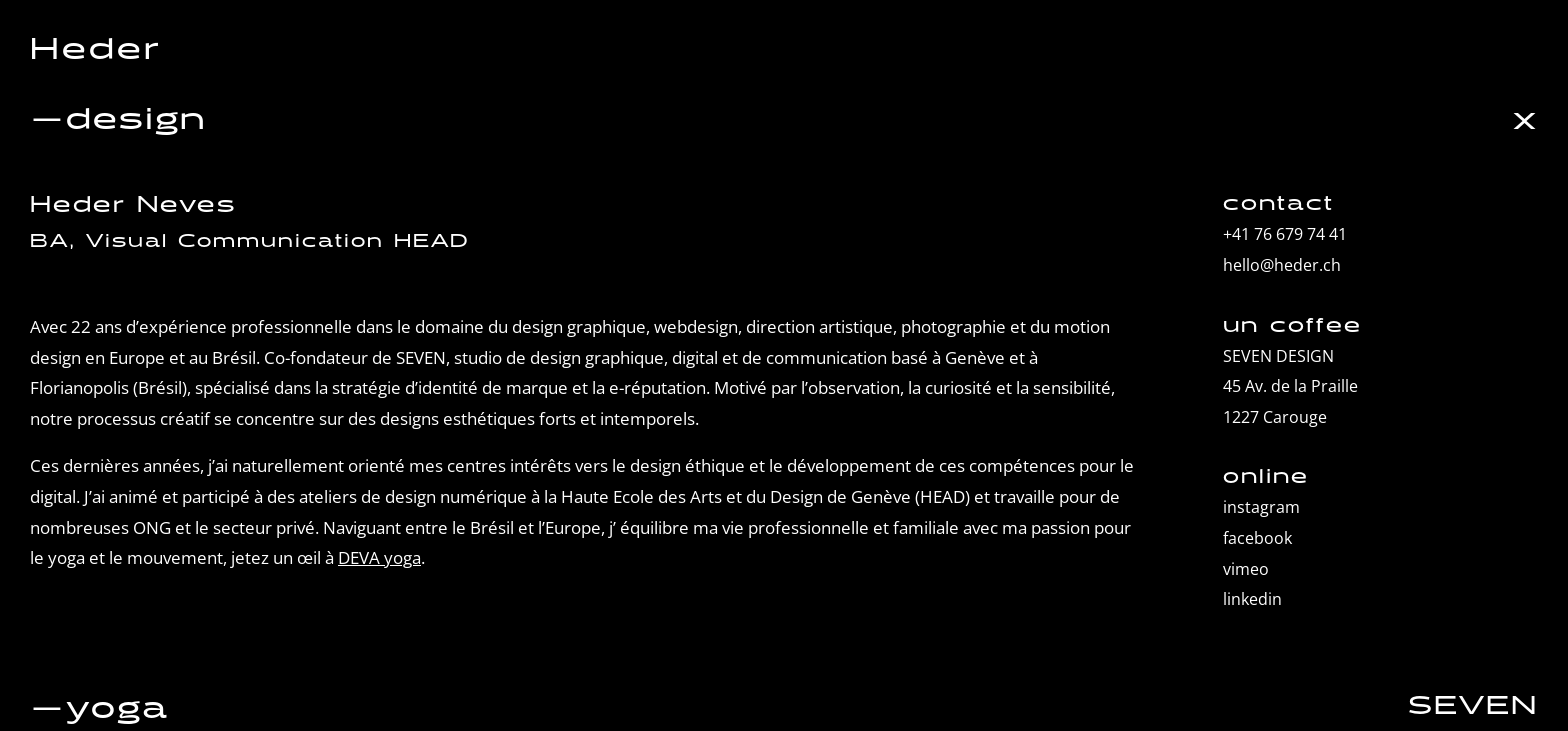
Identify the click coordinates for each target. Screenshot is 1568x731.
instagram (1261, 507)
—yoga (99, 709)
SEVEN (1473, 706)
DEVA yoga (379, 557)
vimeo (1246, 569)
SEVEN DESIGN (1278, 356)
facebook (1257, 538)
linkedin (1252, 599)
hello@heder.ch (1282, 265)
